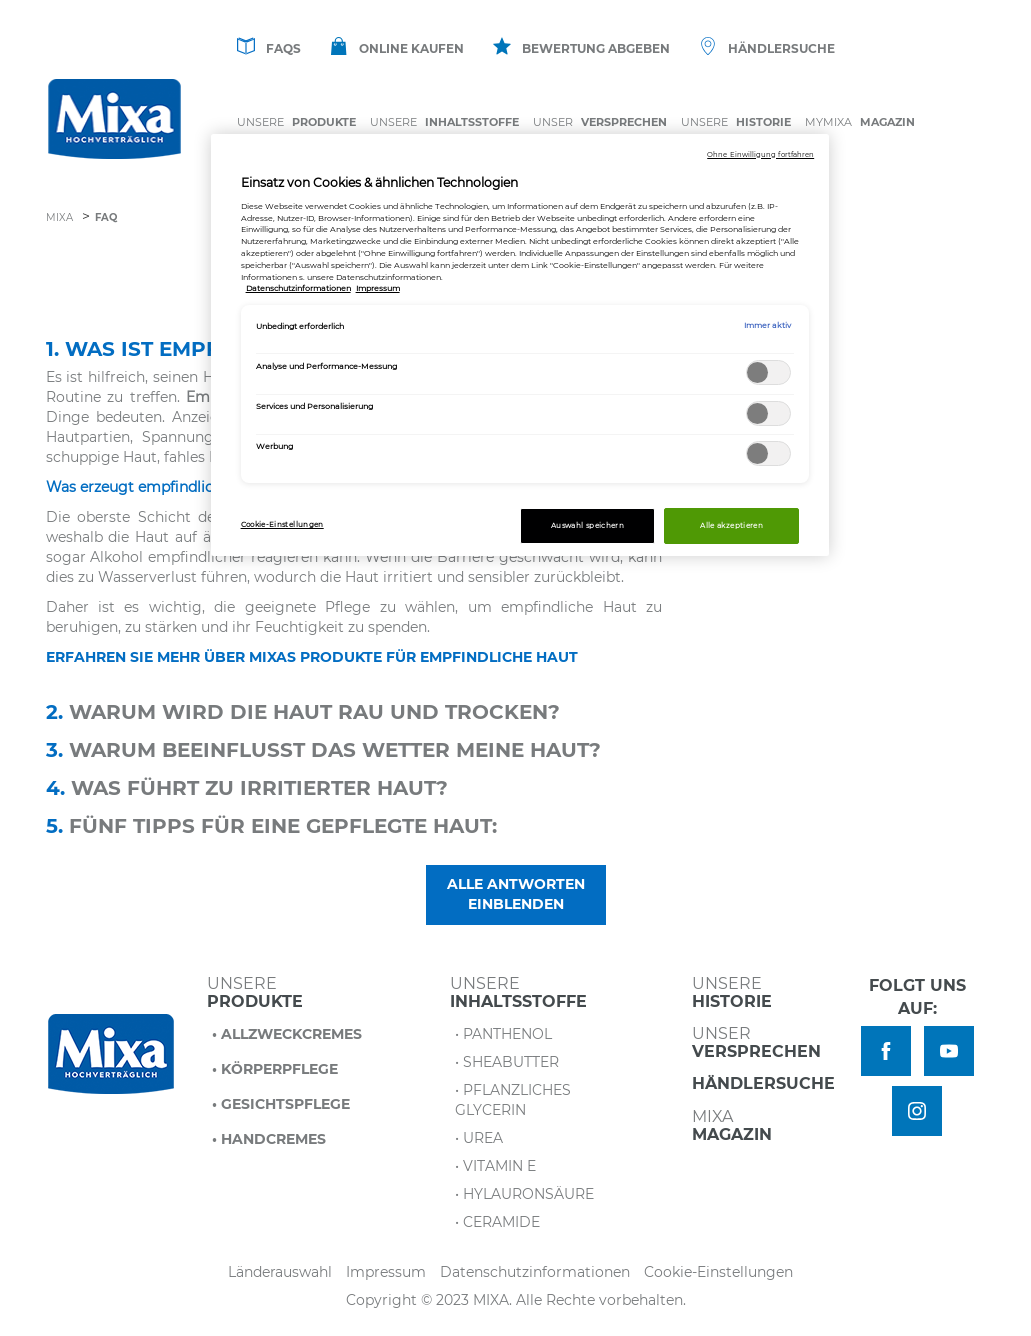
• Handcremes (269, 1139)
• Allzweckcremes (287, 1034)
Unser (600, 123)
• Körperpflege (275, 1069)
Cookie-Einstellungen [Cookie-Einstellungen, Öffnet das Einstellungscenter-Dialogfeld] (282, 524)
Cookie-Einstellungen (718, 1272)
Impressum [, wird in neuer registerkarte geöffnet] (378, 288)
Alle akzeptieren (731, 525)
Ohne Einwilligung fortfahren (760, 154)
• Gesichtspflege (281, 1104)
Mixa (59, 217)
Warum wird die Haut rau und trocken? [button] (303, 712)
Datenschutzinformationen (535, 1272)
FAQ (106, 217)
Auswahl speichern (587, 525)
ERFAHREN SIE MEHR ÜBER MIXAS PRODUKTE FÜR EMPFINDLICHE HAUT (312, 657)
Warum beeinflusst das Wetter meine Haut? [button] (323, 750)
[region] (520, 345)
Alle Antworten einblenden (516, 894)
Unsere (296, 123)
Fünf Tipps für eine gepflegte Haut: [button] (271, 826)
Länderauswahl (280, 1272)
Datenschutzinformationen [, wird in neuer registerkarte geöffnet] (298, 288)
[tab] (516, 714)
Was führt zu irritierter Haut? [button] (247, 788)
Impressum (386, 1272)
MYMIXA (860, 123)
